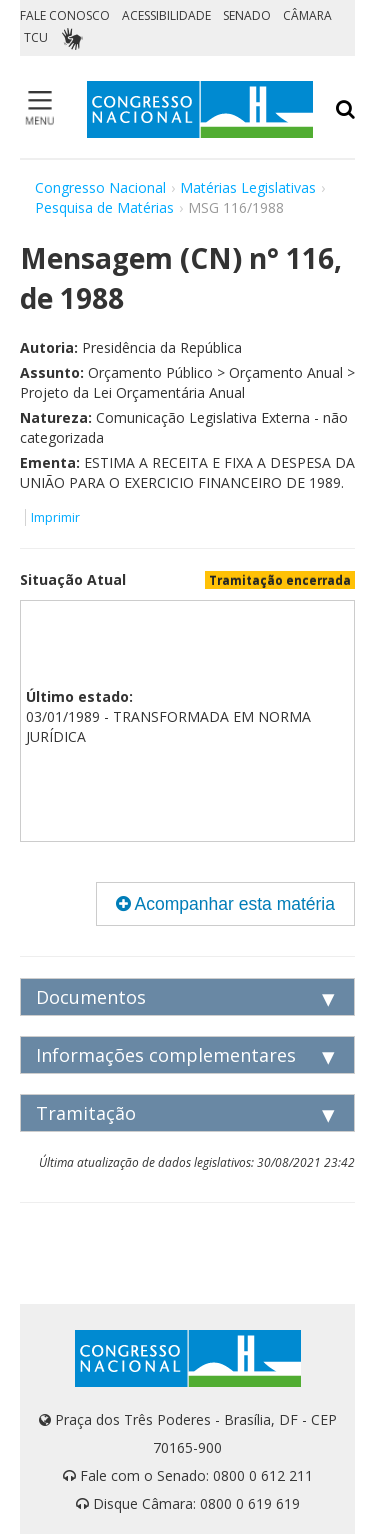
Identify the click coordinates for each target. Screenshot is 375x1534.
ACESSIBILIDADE (166, 15)
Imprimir (55, 517)
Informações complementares (166, 1055)
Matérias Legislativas (248, 187)
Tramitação (86, 1113)
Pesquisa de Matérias (104, 207)
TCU (36, 37)
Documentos (91, 997)
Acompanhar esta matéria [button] (225, 904)
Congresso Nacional (100, 187)
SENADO (247, 15)
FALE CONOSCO (65, 15)
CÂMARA (307, 15)
